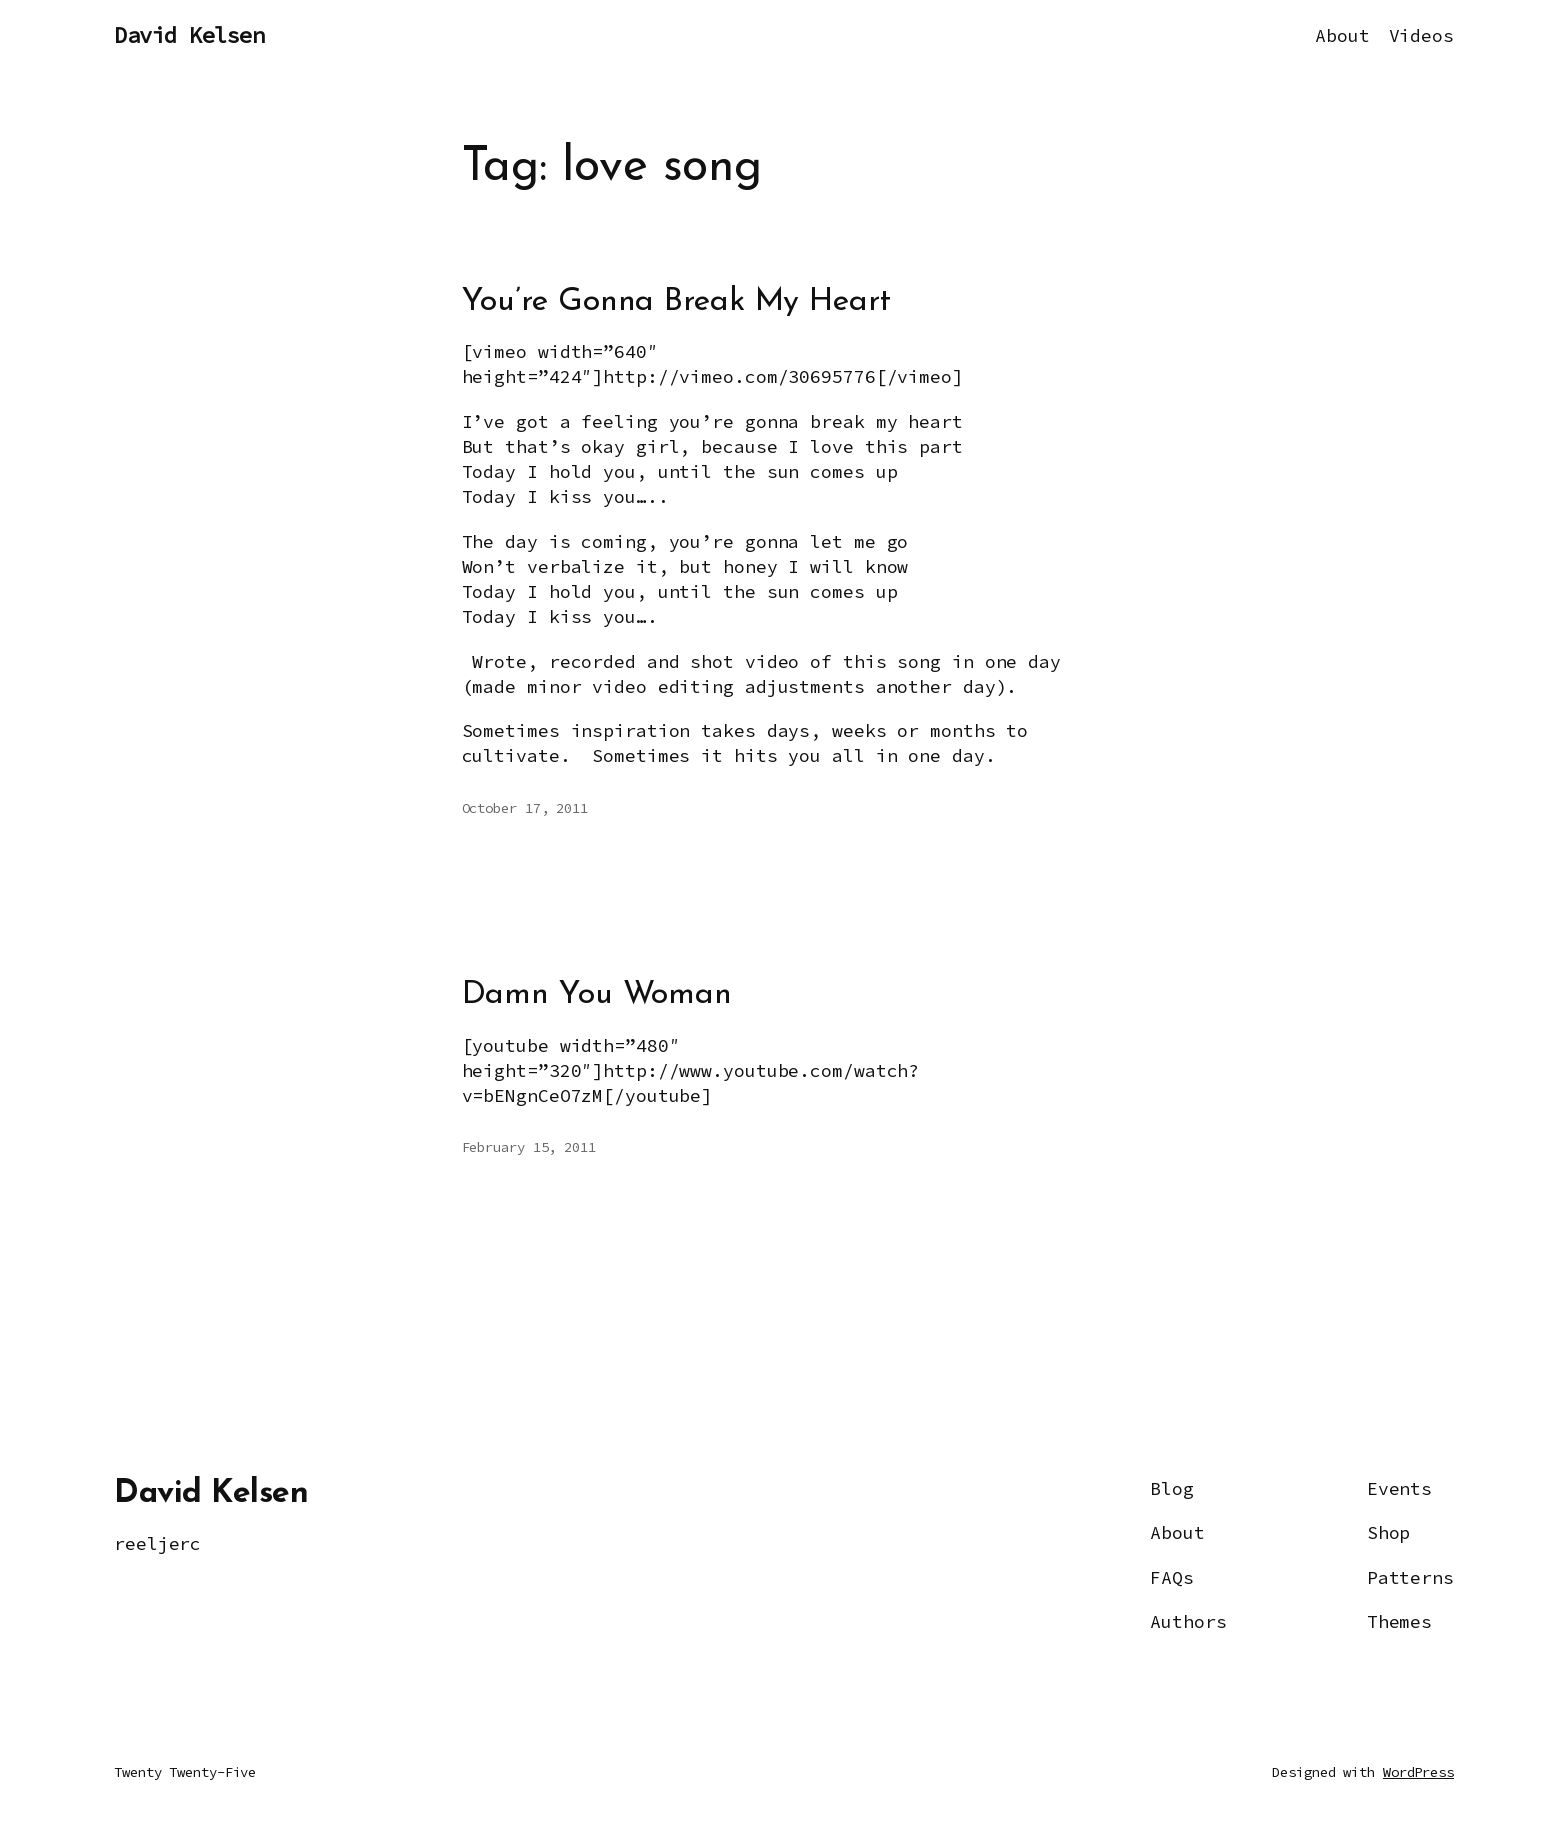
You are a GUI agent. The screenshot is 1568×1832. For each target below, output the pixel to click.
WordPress (1418, 1772)
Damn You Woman (597, 995)
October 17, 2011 (525, 808)
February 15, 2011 (529, 1147)
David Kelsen (189, 35)
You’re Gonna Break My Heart (676, 302)
